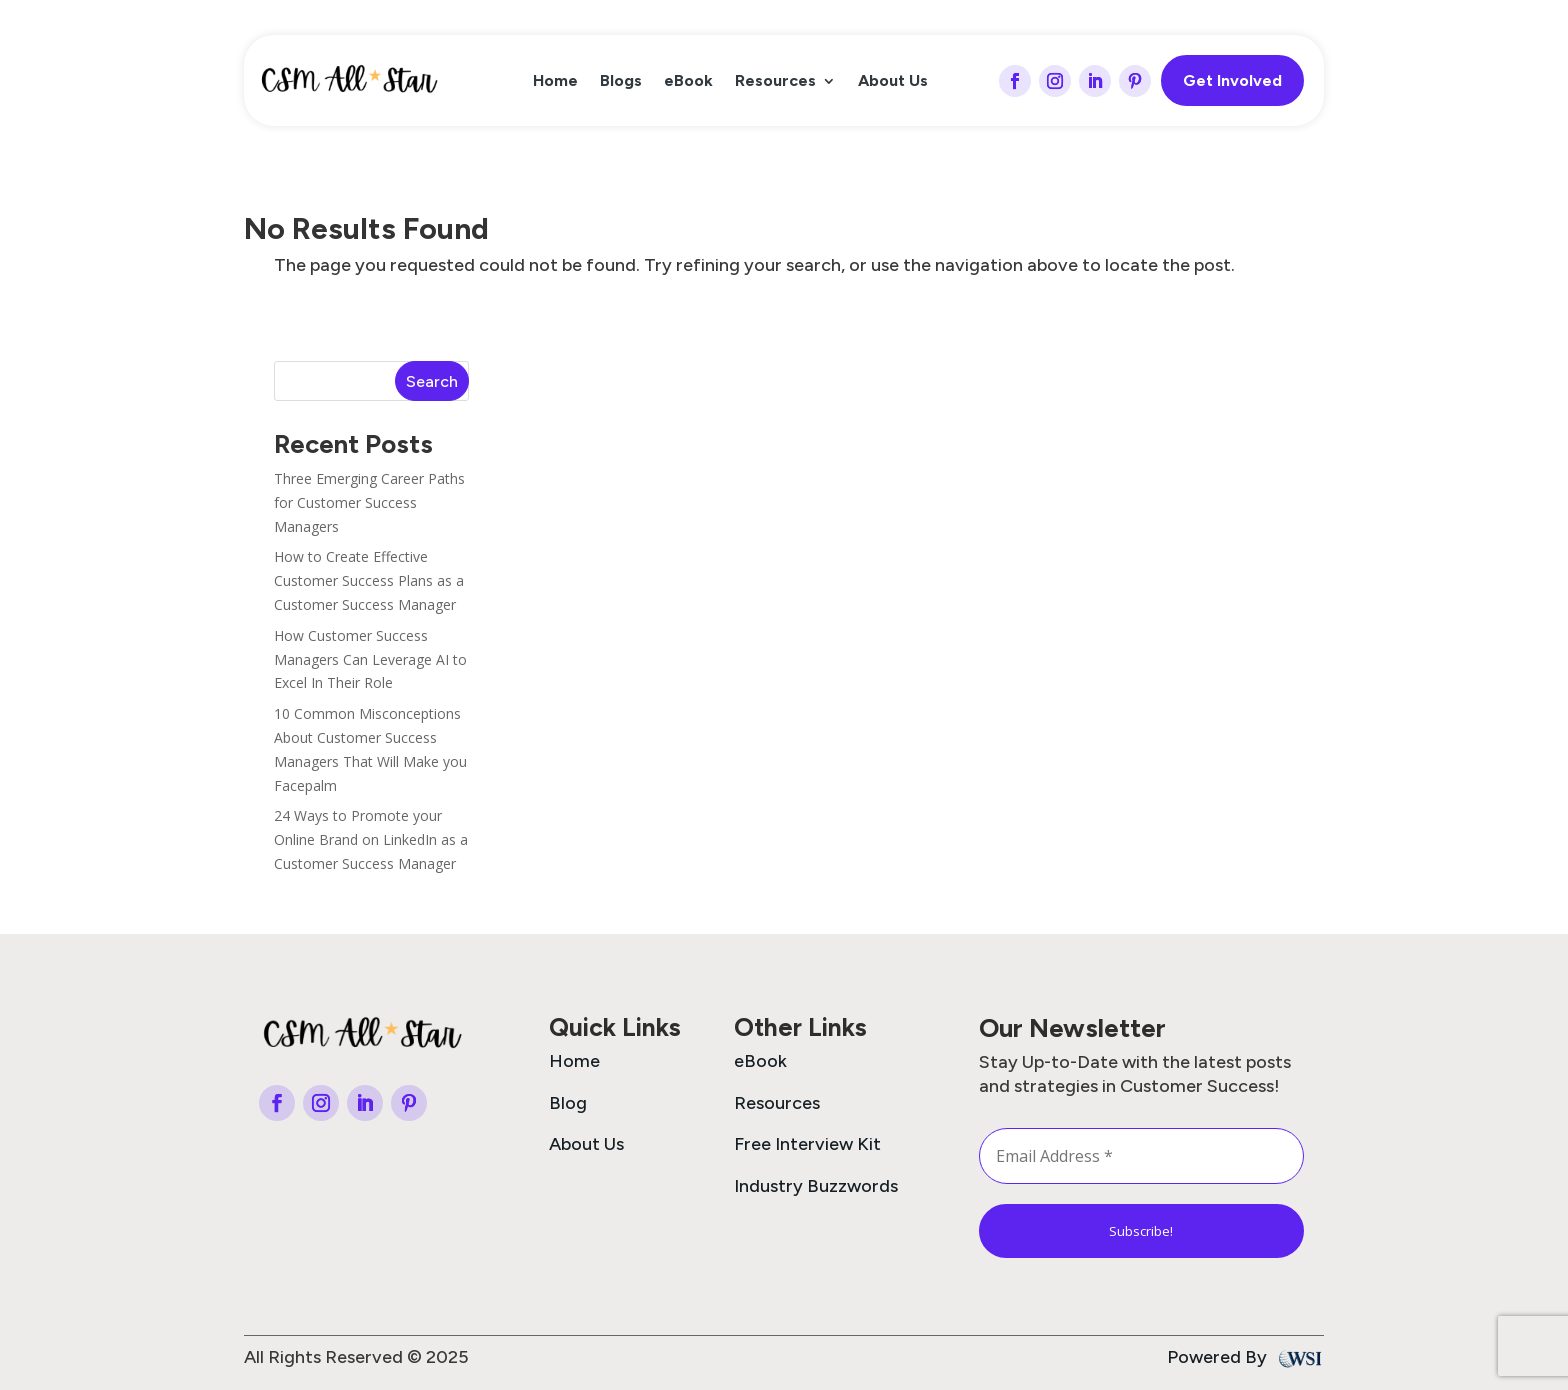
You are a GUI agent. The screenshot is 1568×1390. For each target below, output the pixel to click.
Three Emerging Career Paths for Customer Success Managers (369, 502)
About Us (893, 82)
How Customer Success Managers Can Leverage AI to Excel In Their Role (370, 659)
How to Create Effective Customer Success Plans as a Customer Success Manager (369, 580)
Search (432, 381)
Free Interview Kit (807, 1144)
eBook (688, 82)
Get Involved (1232, 80)
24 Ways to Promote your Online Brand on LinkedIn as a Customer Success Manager (371, 839)
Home (555, 82)
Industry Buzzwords (816, 1186)
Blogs (621, 82)
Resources (775, 82)
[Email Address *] (1141, 1156)
